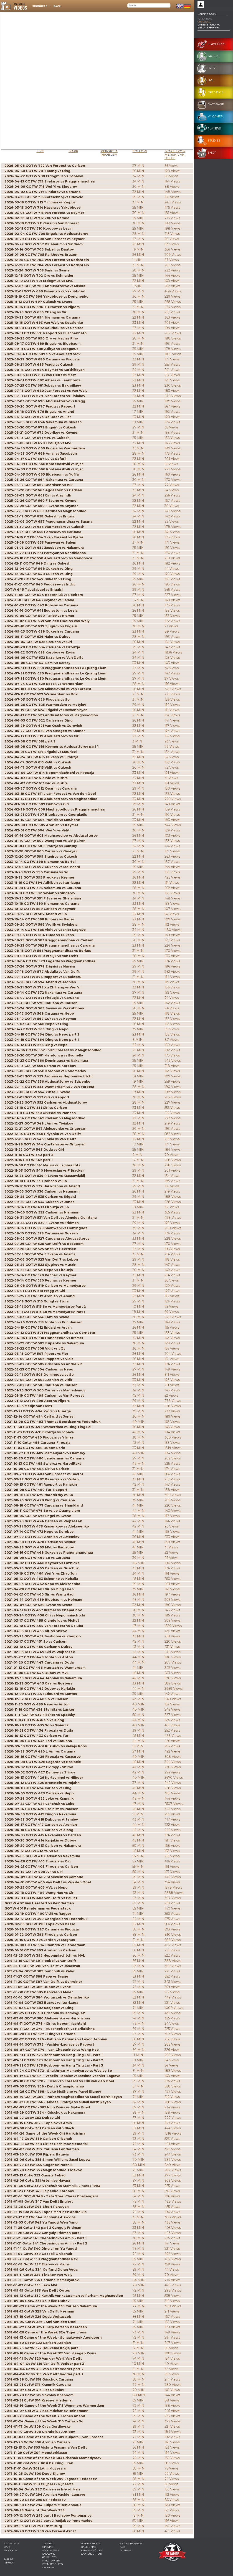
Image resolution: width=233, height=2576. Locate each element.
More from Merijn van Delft (175, 154)
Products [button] (40, 6)
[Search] (148, 5)
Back (57, 6)
